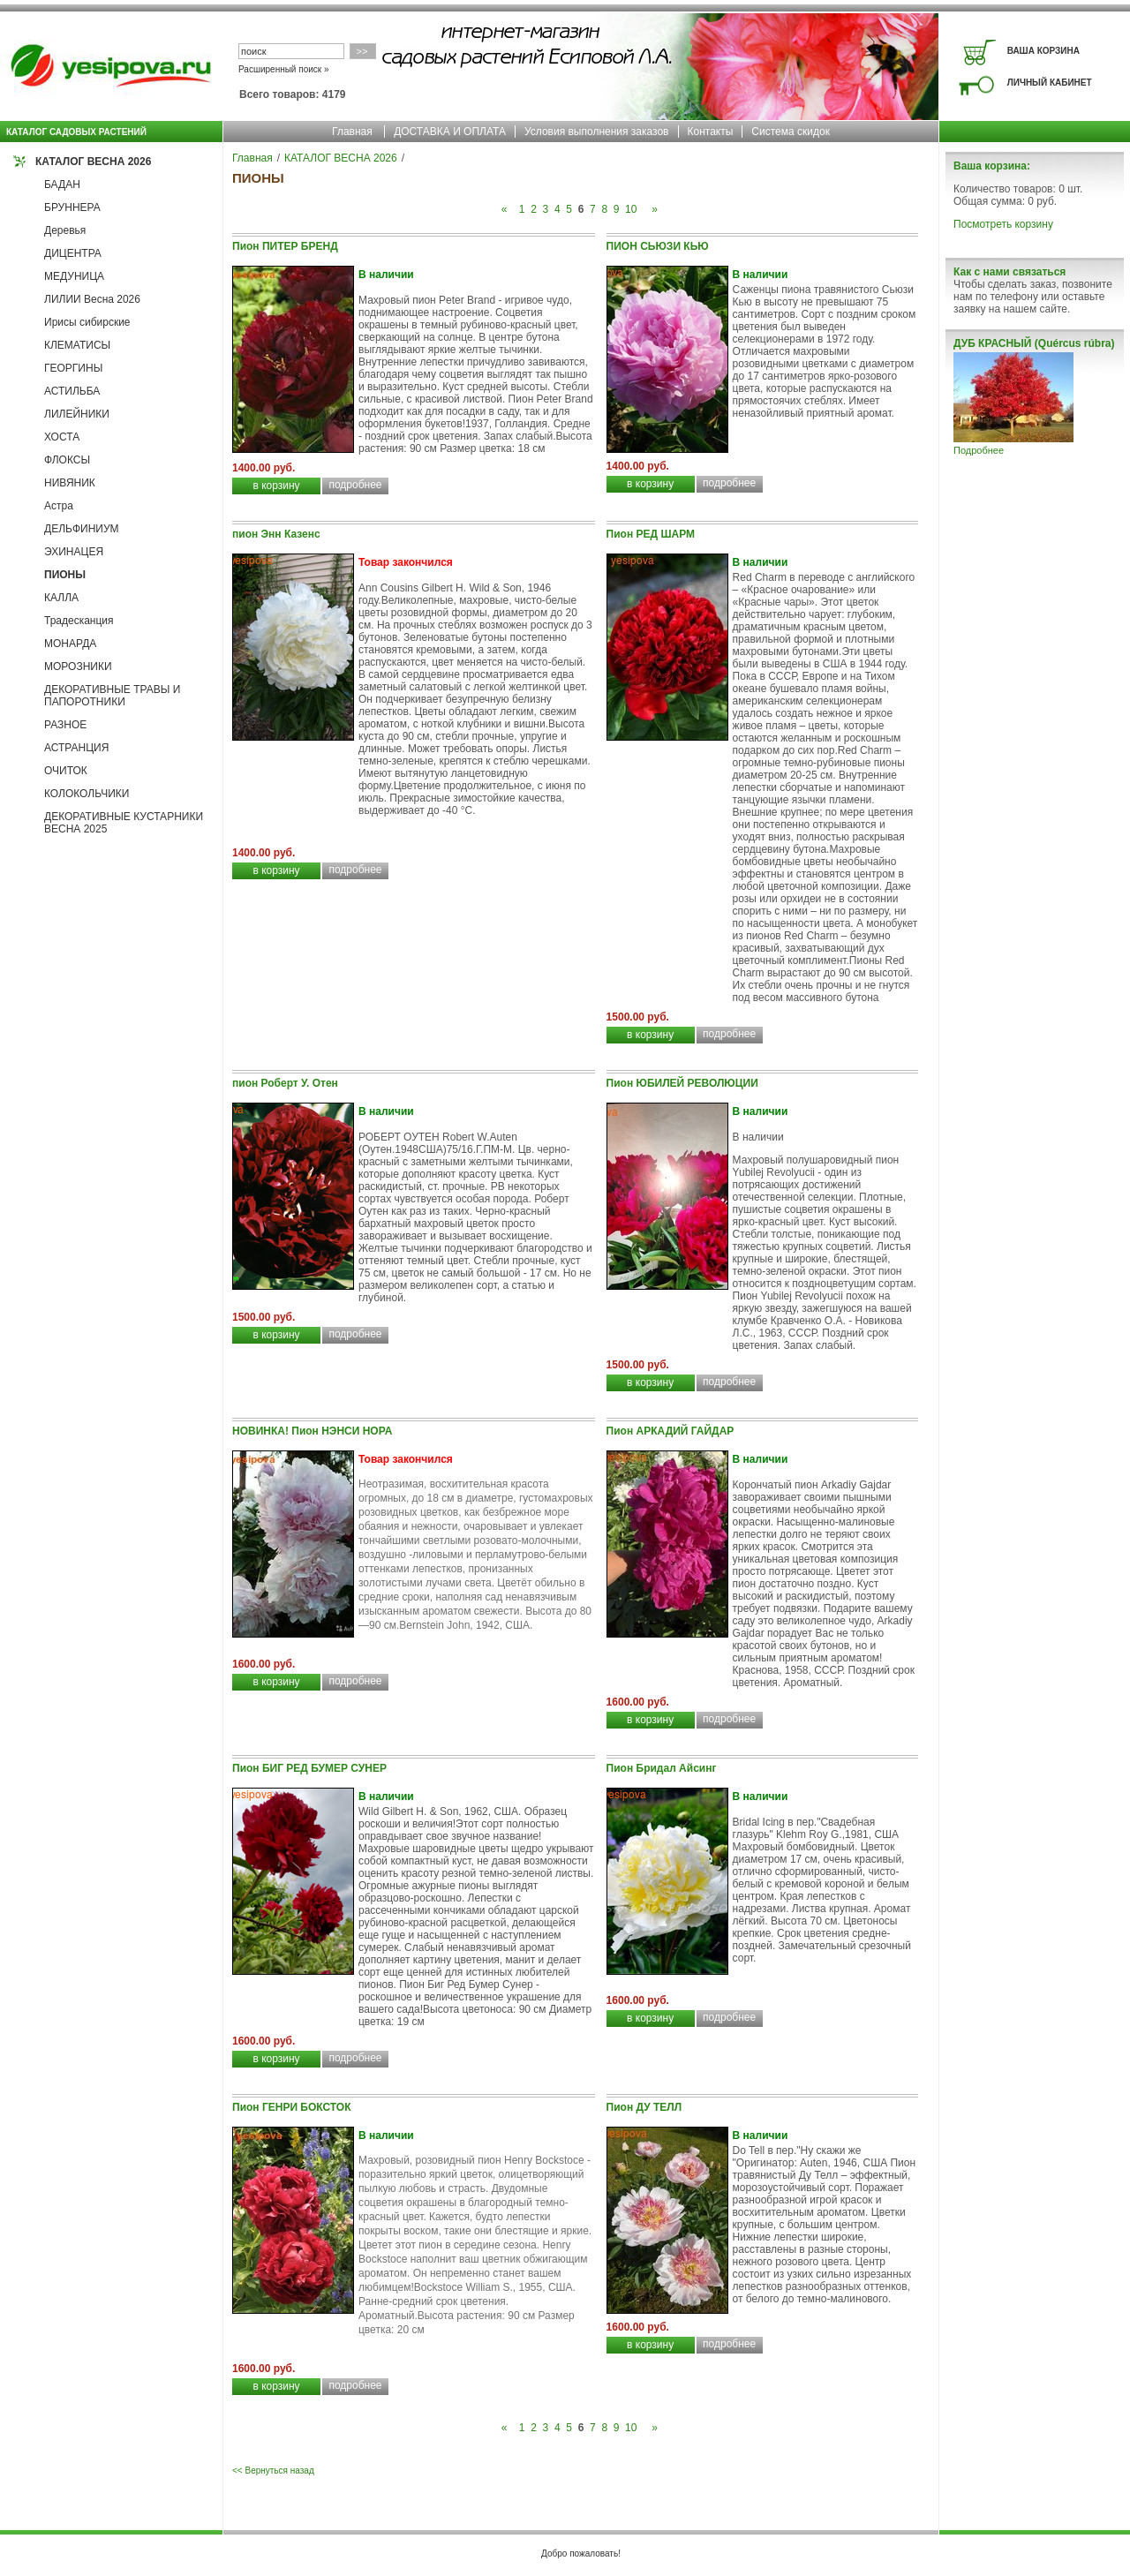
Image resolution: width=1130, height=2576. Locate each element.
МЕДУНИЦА (74, 276)
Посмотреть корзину (1003, 224)
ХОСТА (61, 437)
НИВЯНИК (69, 483)
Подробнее (978, 450)
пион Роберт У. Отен (285, 1083)
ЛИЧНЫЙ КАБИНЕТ (1049, 82)
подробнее (354, 484)
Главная (352, 131)
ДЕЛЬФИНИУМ (81, 529)
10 (631, 209)
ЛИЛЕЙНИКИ (76, 414)
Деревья (65, 230)
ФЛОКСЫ (67, 460)
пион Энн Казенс (276, 534)
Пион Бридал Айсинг (661, 1768)
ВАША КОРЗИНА (1043, 51)
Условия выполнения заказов (596, 131)
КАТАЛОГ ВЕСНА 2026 (93, 161)
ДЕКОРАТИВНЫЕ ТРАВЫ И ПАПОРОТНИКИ (112, 695)
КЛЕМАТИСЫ (77, 345)
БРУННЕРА (72, 207)
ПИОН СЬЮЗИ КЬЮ (657, 246)
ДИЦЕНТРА (73, 253)
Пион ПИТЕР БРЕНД (285, 246)
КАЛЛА (61, 597)
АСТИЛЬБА (72, 391)
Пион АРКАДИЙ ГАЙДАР (670, 1431)
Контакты (711, 131)
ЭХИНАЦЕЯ (73, 552)
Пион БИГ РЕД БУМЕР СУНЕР (309, 1768)
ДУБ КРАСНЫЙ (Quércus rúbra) (1033, 343)
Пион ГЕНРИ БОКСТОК (291, 2107)
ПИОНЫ (65, 575)
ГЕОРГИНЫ (73, 368)
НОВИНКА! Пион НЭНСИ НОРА (312, 1431)
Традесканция (79, 620)
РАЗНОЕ (65, 725)
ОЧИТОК (65, 771)
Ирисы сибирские (87, 322)
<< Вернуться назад (273, 2470)
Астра (58, 506)
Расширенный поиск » (283, 69)
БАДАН (62, 184)
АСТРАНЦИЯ (76, 748)
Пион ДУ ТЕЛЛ (644, 2107)
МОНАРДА (70, 643)
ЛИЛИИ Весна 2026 (92, 299)
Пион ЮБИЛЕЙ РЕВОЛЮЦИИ (682, 1083)
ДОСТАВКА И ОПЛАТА (450, 131)
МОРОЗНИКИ (78, 666)
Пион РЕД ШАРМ (650, 534)
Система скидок (790, 131)
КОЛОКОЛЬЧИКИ (86, 793)
